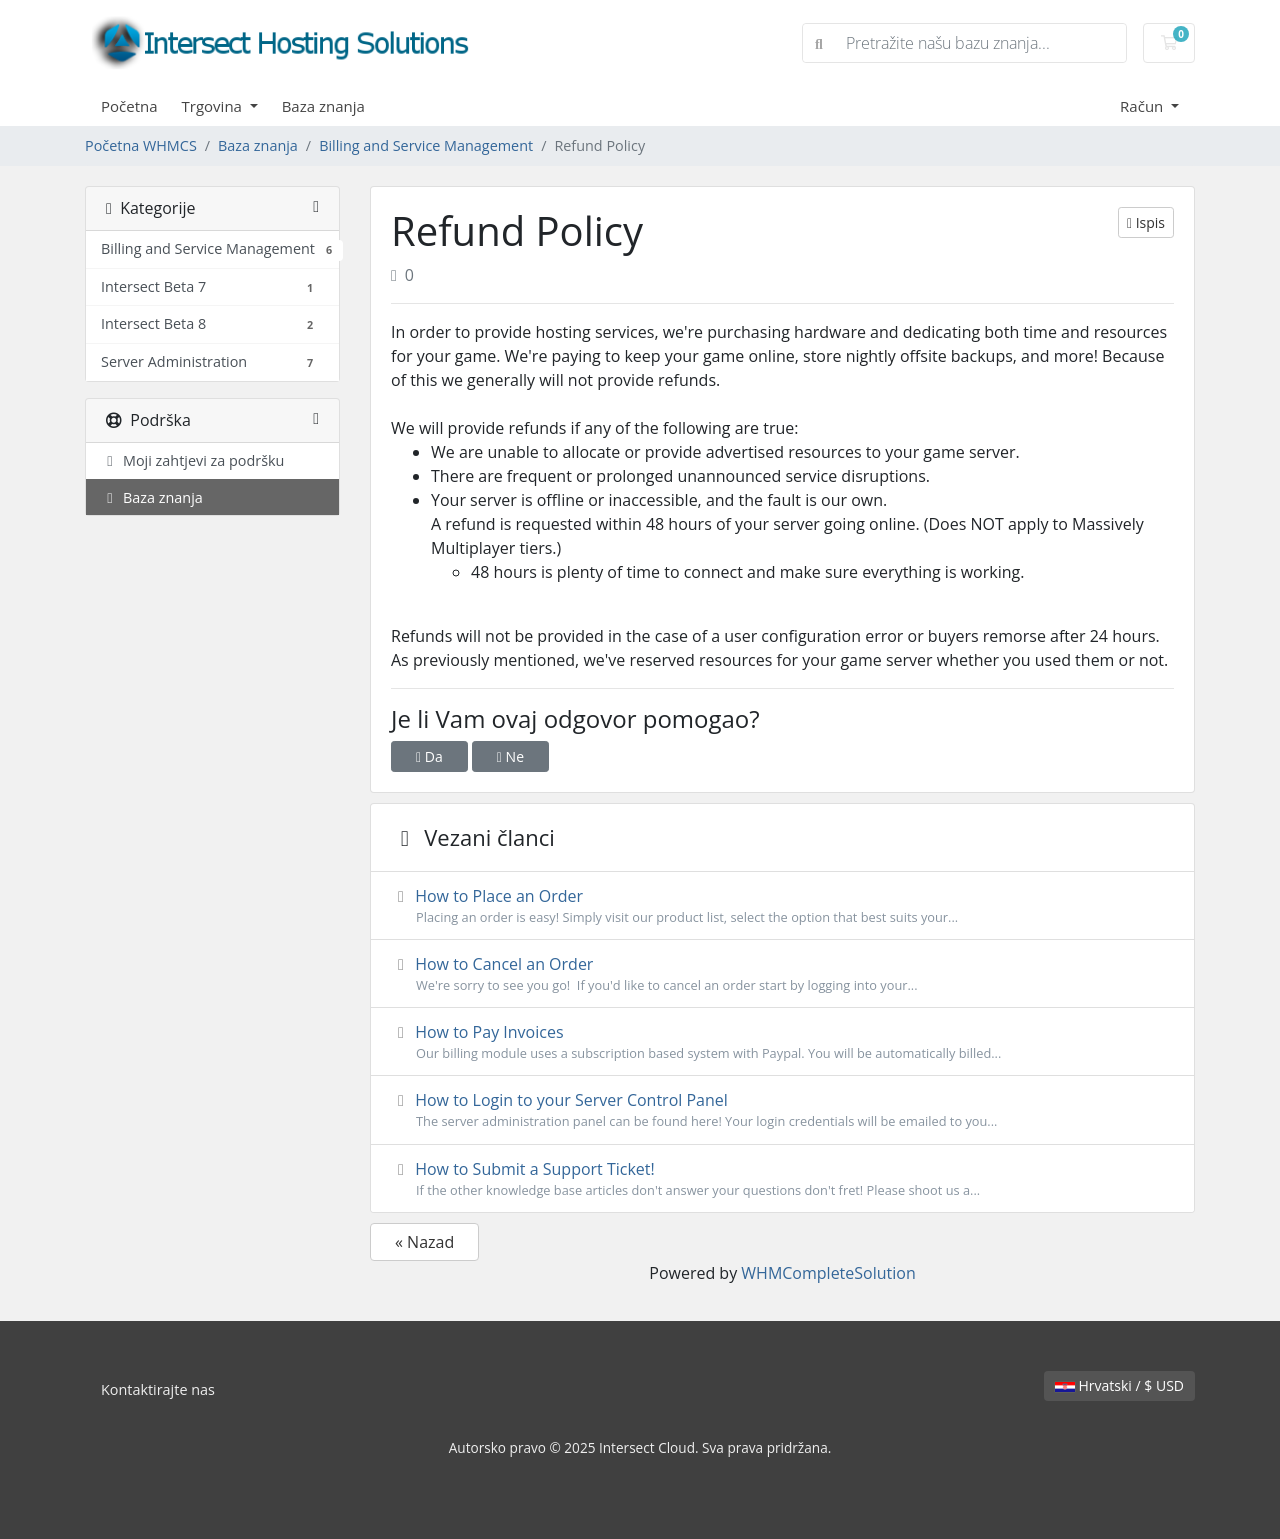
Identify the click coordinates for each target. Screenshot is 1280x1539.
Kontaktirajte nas (158, 1389)
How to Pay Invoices (782, 1042)
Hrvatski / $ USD (1119, 1385)
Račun (1143, 106)
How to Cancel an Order (782, 974)
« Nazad (424, 1242)
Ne (510, 756)
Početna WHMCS (141, 145)
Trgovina (214, 106)
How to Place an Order (782, 906)
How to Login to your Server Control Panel (782, 1110)
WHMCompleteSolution (828, 1273)
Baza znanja (323, 106)
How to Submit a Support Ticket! (782, 1179)
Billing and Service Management (426, 145)
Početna (129, 106)
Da (429, 756)
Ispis (1146, 222)
